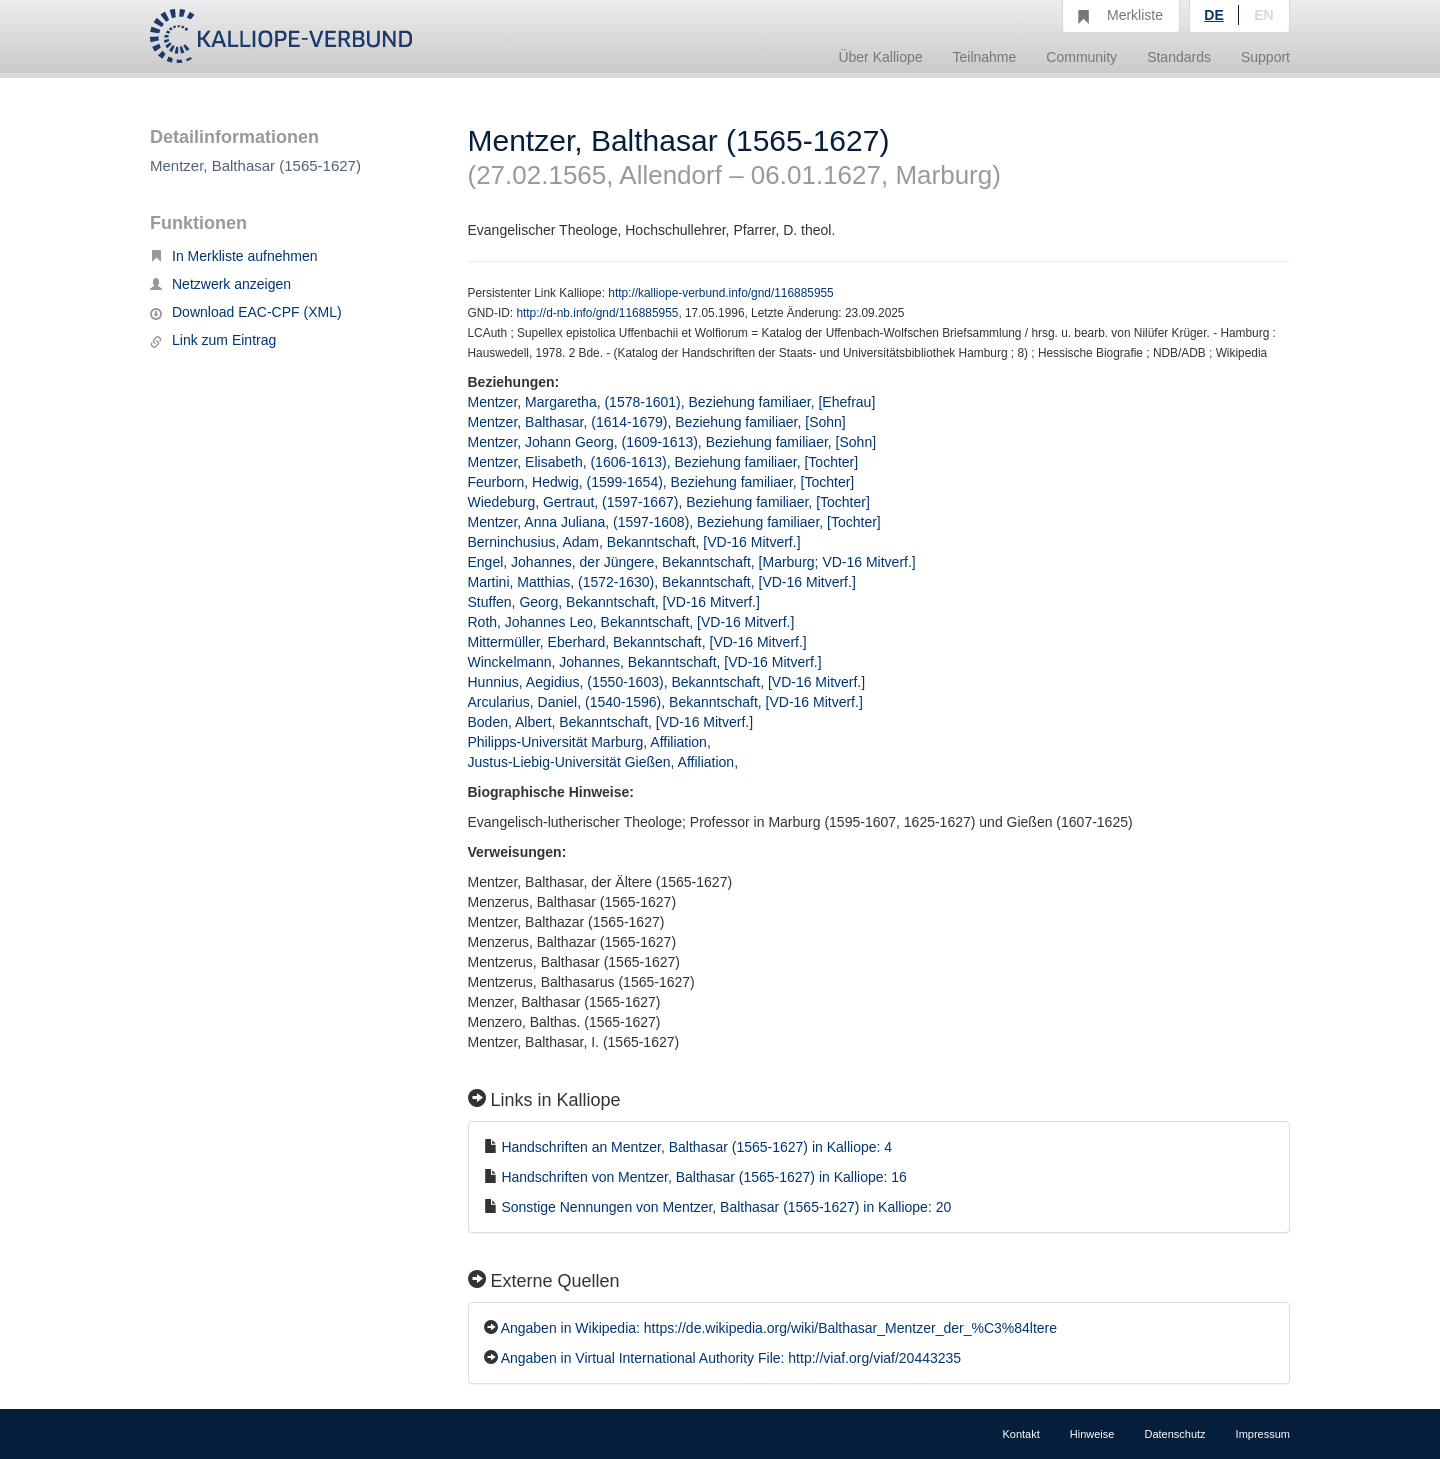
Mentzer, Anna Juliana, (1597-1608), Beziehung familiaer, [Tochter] (674, 522)
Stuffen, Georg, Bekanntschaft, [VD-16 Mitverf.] (614, 602)
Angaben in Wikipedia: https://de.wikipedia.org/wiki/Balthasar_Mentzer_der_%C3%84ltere (779, 1328)
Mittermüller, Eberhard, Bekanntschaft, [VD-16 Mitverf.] (637, 642)
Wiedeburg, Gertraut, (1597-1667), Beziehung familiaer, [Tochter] (669, 502)
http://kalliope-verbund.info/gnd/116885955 (720, 293)
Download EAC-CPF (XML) (246, 312)
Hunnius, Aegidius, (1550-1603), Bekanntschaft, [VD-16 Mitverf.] (667, 682)
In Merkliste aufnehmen (234, 256)
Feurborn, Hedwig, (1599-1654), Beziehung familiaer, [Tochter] (661, 482)
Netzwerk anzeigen (220, 284)
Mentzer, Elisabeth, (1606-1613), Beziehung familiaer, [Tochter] (663, 462)
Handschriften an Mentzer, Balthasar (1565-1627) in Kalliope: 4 (696, 1147)
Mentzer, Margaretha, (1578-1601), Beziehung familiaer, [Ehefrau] (672, 402)
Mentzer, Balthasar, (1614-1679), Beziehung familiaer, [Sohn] (657, 422)
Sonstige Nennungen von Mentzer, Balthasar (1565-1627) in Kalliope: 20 (726, 1207)
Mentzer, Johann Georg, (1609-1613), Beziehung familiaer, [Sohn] (672, 442)
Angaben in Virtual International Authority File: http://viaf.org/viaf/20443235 (731, 1358)
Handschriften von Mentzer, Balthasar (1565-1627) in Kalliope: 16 (703, 1177)
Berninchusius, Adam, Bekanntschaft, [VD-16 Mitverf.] (634, 542)
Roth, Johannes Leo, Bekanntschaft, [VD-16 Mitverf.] (631, 622)
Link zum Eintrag (213, 340)
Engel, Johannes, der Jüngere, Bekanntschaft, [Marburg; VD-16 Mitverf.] (692, 562)
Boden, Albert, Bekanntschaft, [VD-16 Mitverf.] (611, 722)
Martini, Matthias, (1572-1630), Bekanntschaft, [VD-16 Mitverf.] (662, 582)
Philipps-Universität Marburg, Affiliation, (591, 742)
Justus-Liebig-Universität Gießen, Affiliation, (605, 762)
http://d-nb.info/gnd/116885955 (597, 313)
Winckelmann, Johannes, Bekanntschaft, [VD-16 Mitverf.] (645, 662)
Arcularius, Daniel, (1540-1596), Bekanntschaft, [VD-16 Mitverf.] (665, 702)
